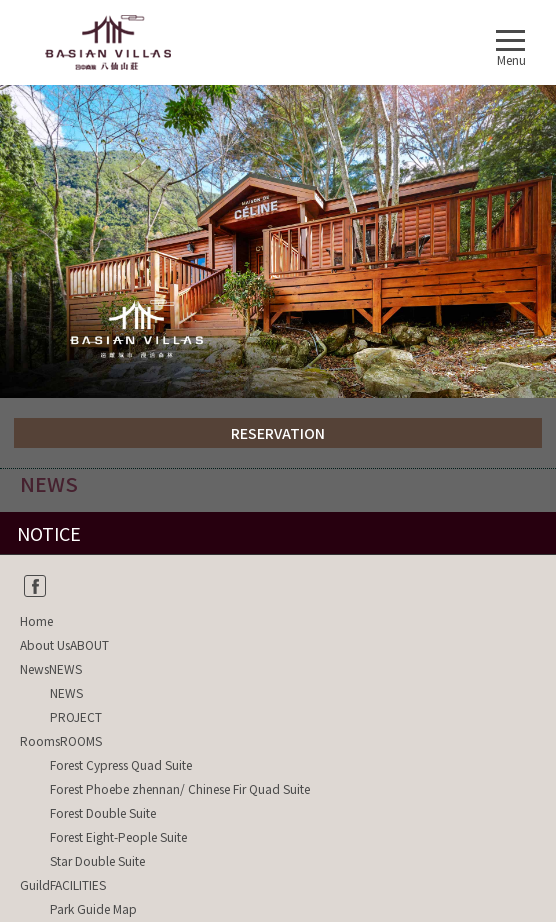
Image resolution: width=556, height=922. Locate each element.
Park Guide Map (93, 908)
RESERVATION (278, 433)
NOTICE (49, 533)
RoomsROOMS (61, 740)
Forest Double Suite (103, 812)
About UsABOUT (64, 644)
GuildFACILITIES (63, 884)
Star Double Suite (97, 860)
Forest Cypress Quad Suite (121, 764)
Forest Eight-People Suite (118, 836)
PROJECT (76, 716)
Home (36, 620)
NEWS (66, 692)
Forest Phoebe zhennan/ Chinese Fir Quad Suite (180, 788)
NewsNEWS (51, 668)
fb (35, 586)
